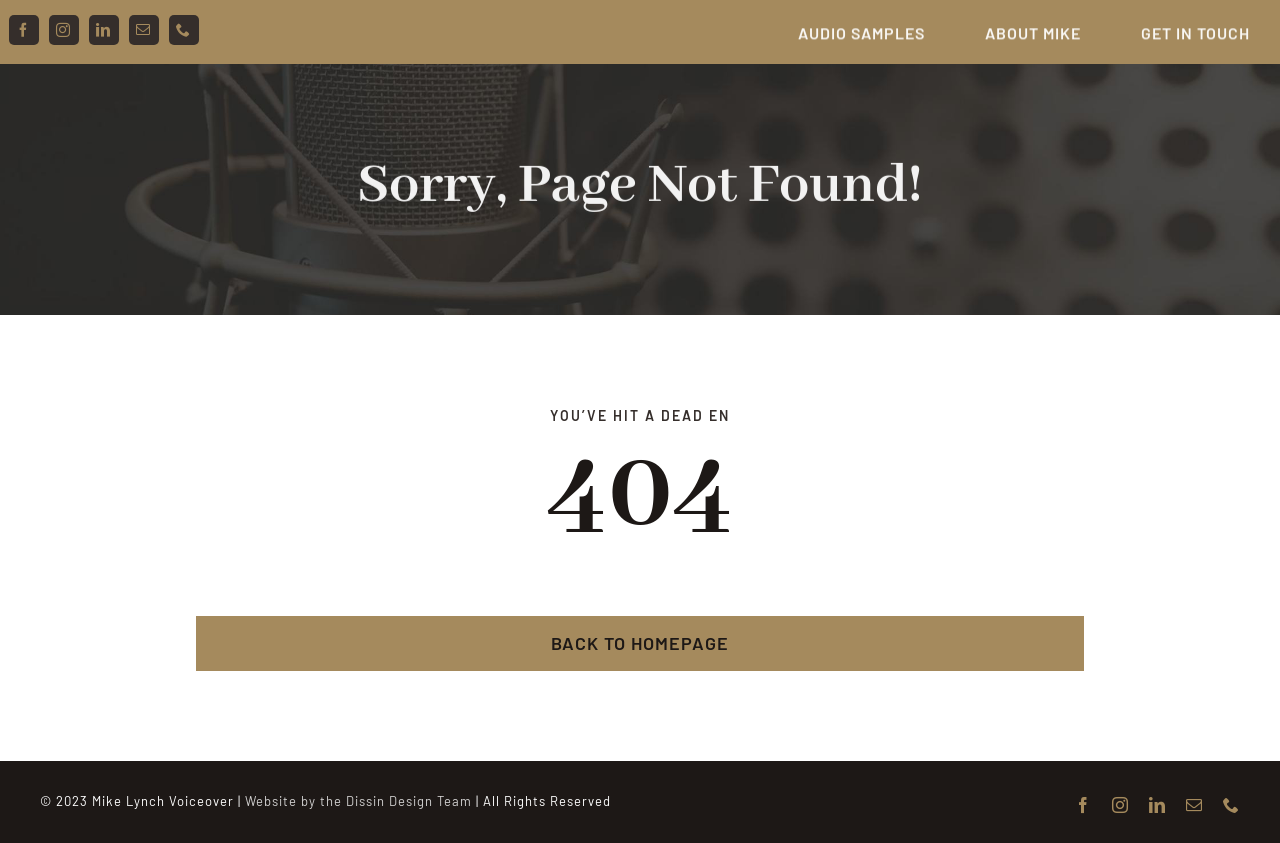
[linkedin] (104, 30)
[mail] (144, 30)
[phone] (184, 30)
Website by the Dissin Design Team (358, 801)
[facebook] (24, 30)
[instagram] (64, 30)
